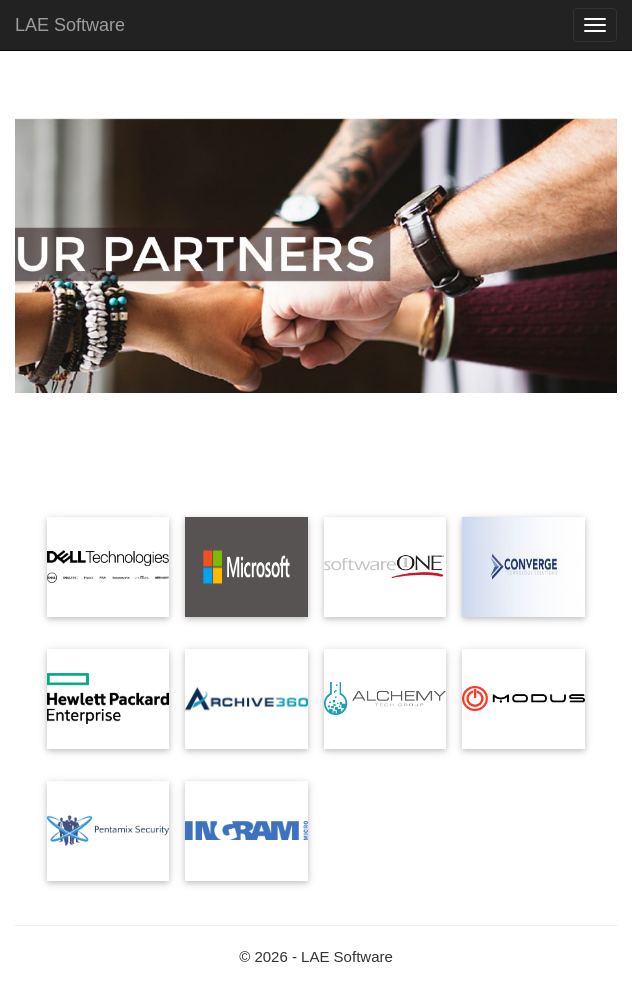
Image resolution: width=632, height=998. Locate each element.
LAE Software (70, 25)
